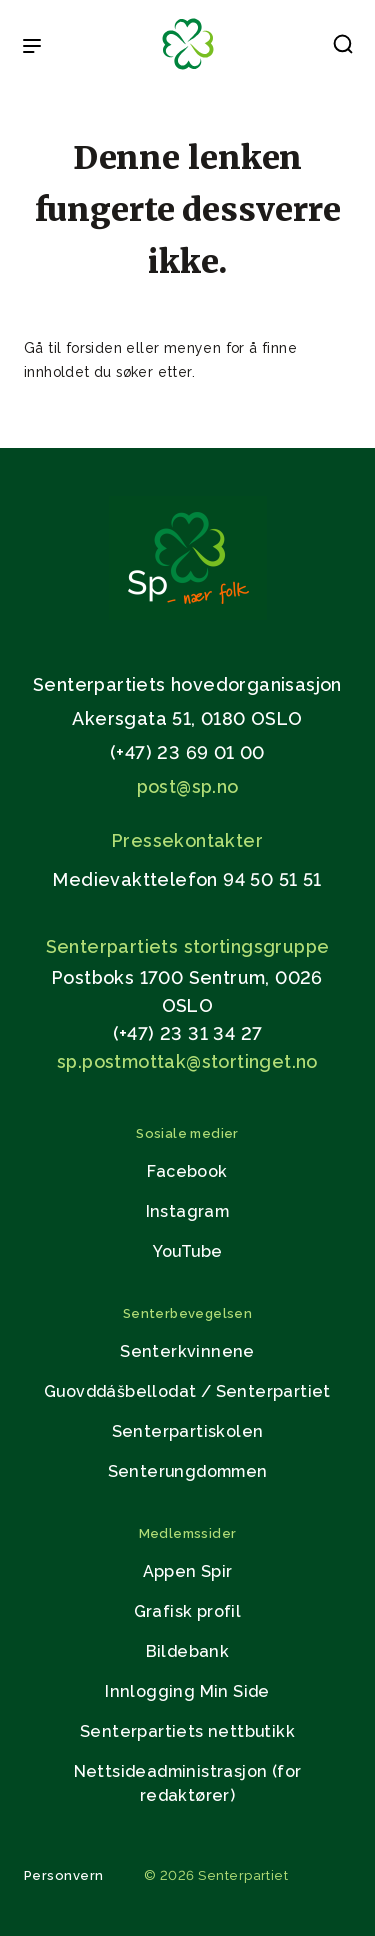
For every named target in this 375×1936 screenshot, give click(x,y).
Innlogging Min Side (187, 1691)
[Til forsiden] (188, 70)
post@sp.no (188, 786)
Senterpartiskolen (188, 1431)
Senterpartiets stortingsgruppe (188, 946)
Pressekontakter (187, 840)
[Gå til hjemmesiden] (188, 614)
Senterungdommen (188, 1471)
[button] (343, 48)
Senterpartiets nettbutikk (187, 1731)
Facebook (187, 1171)
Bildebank (188, 1651)
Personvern (64, 1875)
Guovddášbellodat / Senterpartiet (187, 1391)
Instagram (188, 1211)
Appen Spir (188, 1571)
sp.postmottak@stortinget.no (187, 1061)
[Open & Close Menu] (32, 48)
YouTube (188, 1251)
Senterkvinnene (187, 1351)
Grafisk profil (188, 1611)
